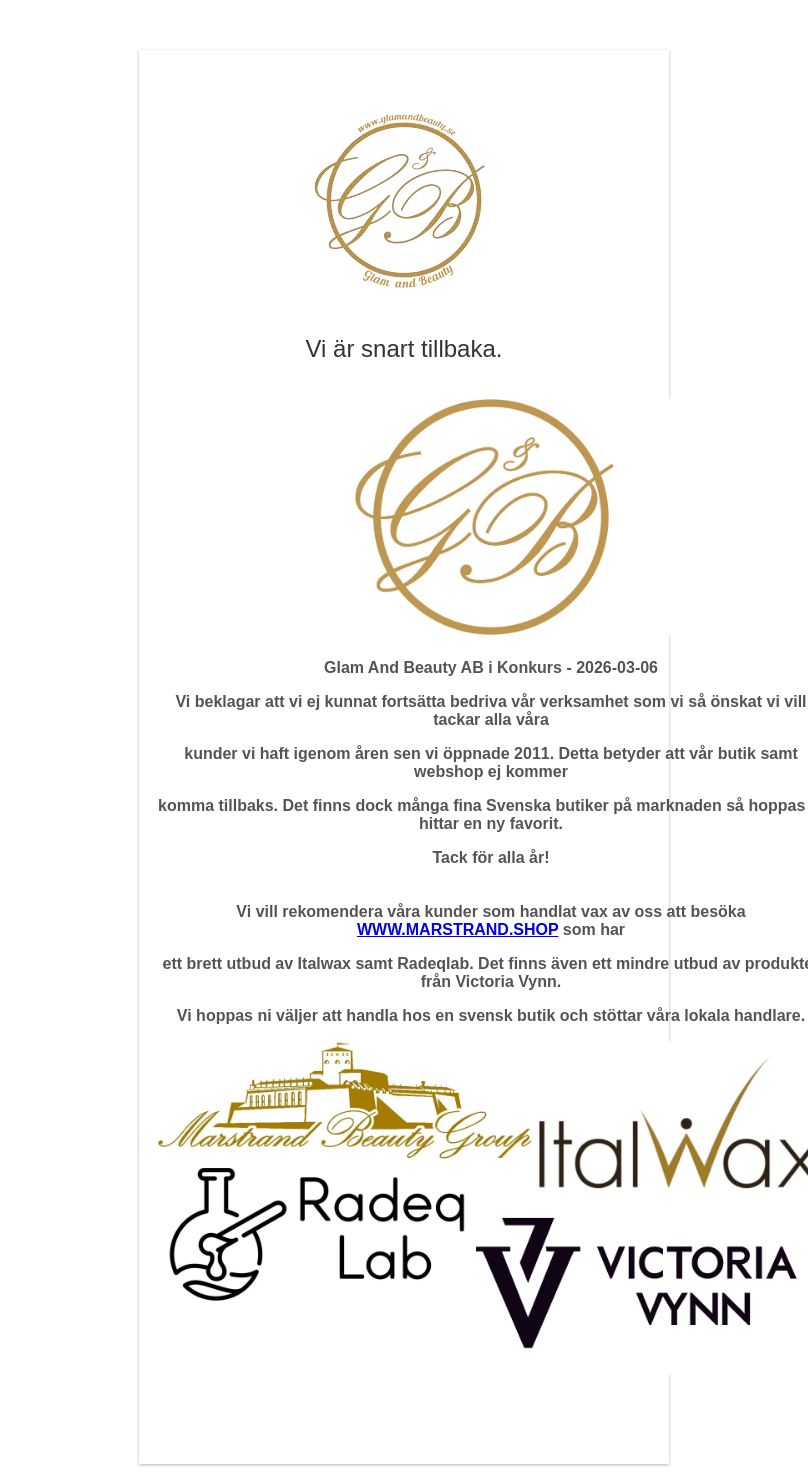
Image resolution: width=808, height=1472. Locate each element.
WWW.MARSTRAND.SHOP (457, 929)
